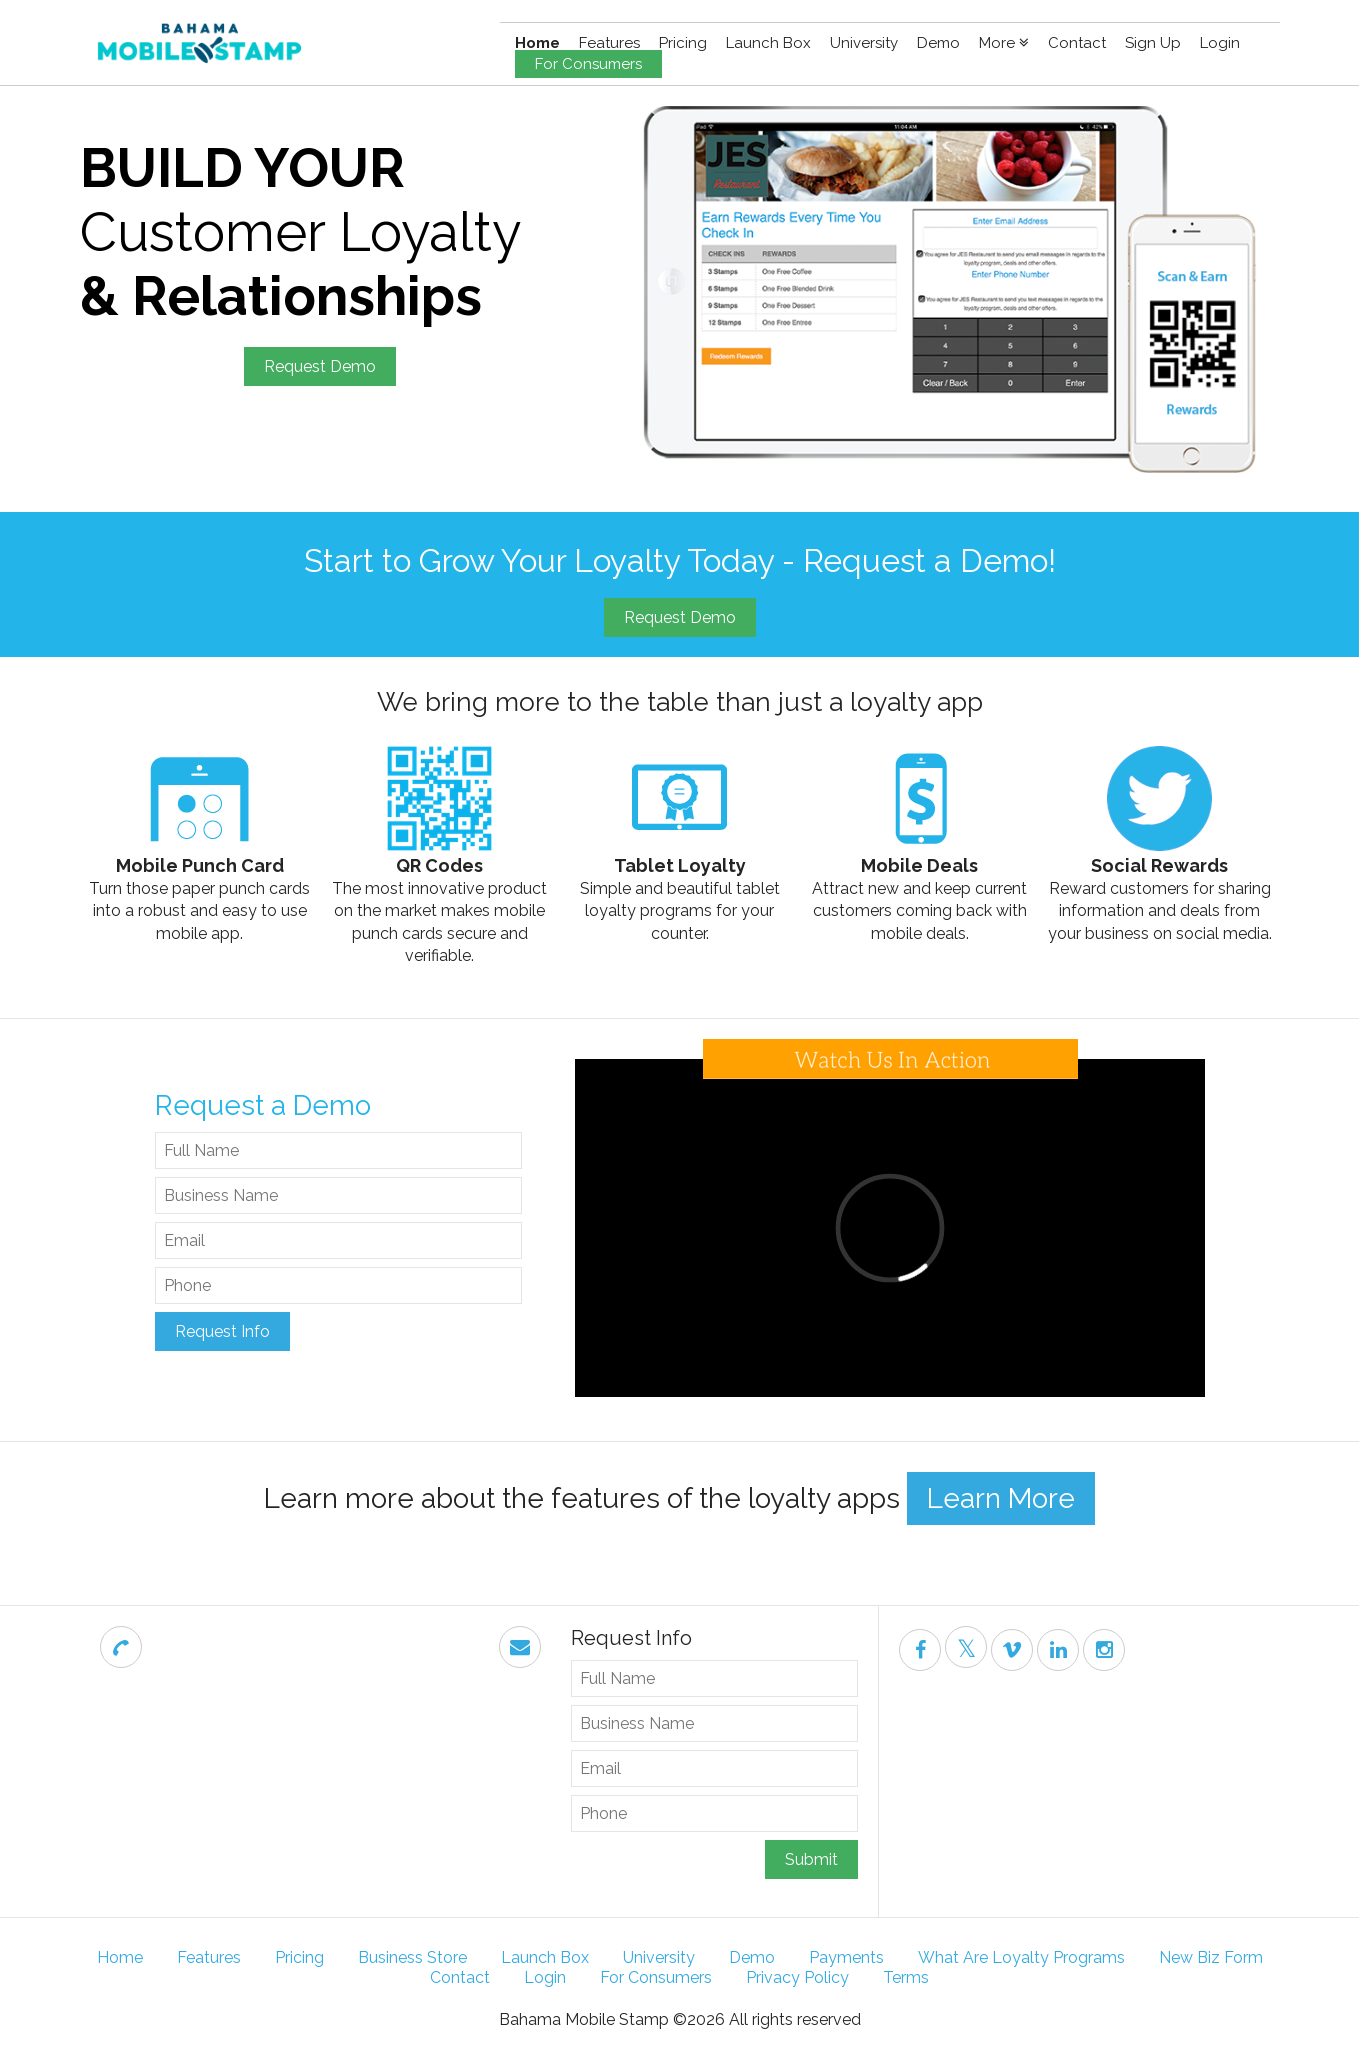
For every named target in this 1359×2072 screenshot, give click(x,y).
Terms (906, 1977)
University (864, 43)
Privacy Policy (797, 1977)
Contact (1077, 43)
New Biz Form (1211, 1957)
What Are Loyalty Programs (1021, 1957)
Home (537, 43)
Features (609, 43)
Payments (846, 1957)
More (1004, 43)
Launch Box (768, 43)
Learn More (1001, 1498)
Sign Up (1153, 43)
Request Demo (320, 366)
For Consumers (656, 1977)
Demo (938, 43)
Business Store (412, 1957)
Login (1220, 43)
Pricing (683, 43)
